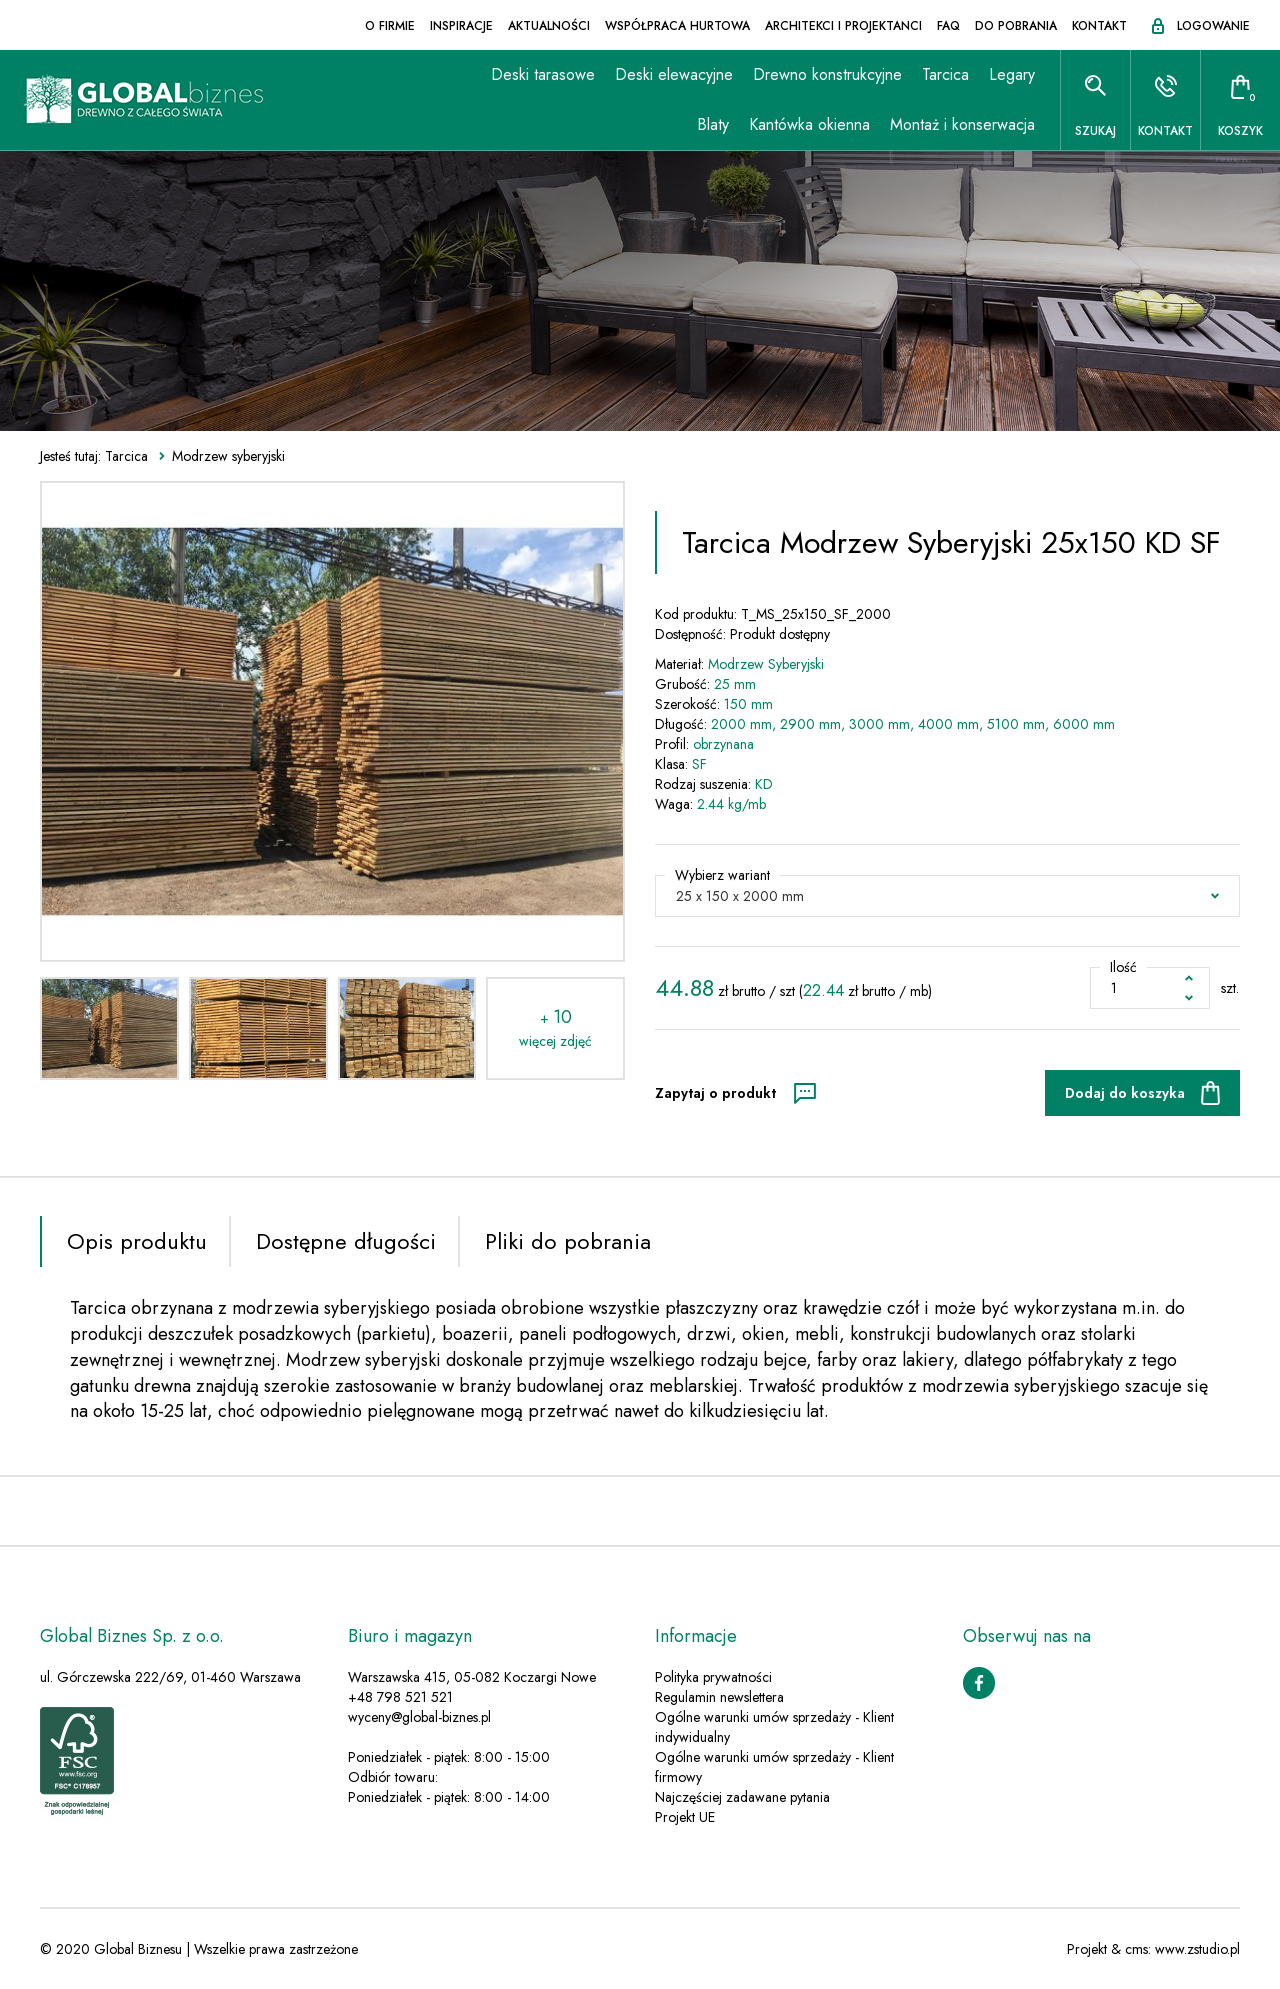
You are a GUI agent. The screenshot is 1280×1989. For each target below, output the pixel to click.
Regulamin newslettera (719, 1697)
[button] (947, 896)
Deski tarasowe (543, 74)
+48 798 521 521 (400, 1697)
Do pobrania (1016, 26)
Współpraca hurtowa (677, 26)
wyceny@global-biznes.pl (419, 1717)
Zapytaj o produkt (715, 1093)
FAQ (948, 26)
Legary (1012, 74)
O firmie (390, 26)
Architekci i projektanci (843, 26)
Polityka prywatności (713, 1677)
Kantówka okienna (809, 124)
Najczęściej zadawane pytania (742, 1797)
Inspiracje (461, 26)
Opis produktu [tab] (137, 1241)
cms (1136, 1949)
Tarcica (945, 74)
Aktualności (549, 26)
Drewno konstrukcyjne (827, 74)
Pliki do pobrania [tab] (568, 1241)
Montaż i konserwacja (962, 124)
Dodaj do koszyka (1125, 1093)
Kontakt (1099, 26)
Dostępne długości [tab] (346, 1241)
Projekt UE (685, 1817)
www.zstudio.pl (1197, 1949)
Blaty (713, 124)
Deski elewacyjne (674, 74)
